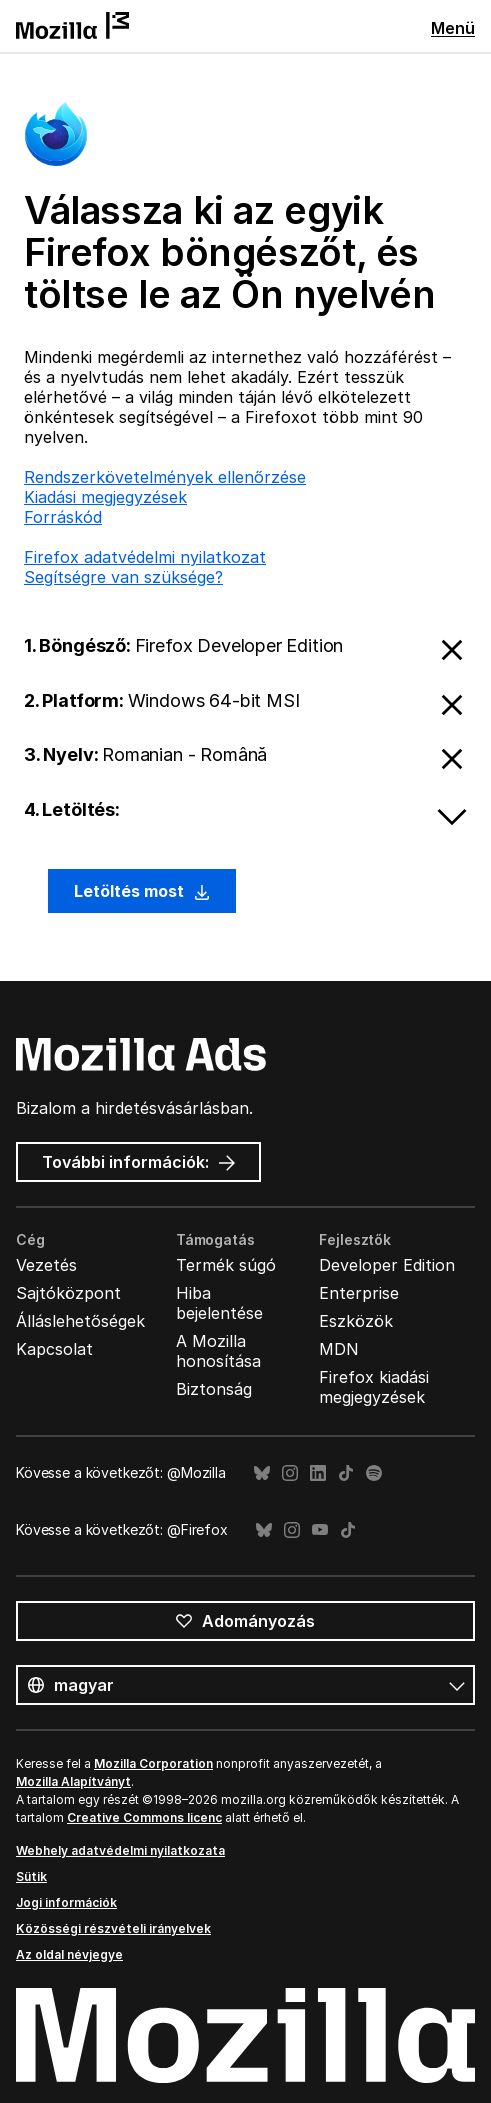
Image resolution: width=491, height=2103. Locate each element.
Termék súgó (226, 1265)
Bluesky (262, 1473)
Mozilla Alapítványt (73, 1781)
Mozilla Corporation (153, 1763)
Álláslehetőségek (80, 1321)
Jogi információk (66, 1902)
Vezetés (46, 1265)
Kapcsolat (54, 1349)
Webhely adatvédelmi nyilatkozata (120, 1850)
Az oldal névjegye (69, 1954)
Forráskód (63, 517)
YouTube (320, 1530)
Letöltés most (142, 891)
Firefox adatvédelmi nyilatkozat (145, 557)
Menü (453, 28)
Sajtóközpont (68, 1293)
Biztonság (214, 1389)
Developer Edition (387, 1265)
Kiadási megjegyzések (105, 497)
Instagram (290, 1473)
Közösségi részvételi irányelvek (113, 1928)
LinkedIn (318, 1473)
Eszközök (356, 1321)
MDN (339, 1349)
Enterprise (359, 1293)
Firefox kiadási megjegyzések (374, 1387)
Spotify (374, 1473)
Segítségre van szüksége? (123, 577)
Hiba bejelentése (219, 1303)
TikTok (346, 1473)
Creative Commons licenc (144, 1817)
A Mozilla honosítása (218, 1351)
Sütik (31, 1876)
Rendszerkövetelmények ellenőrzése (165, 477)
